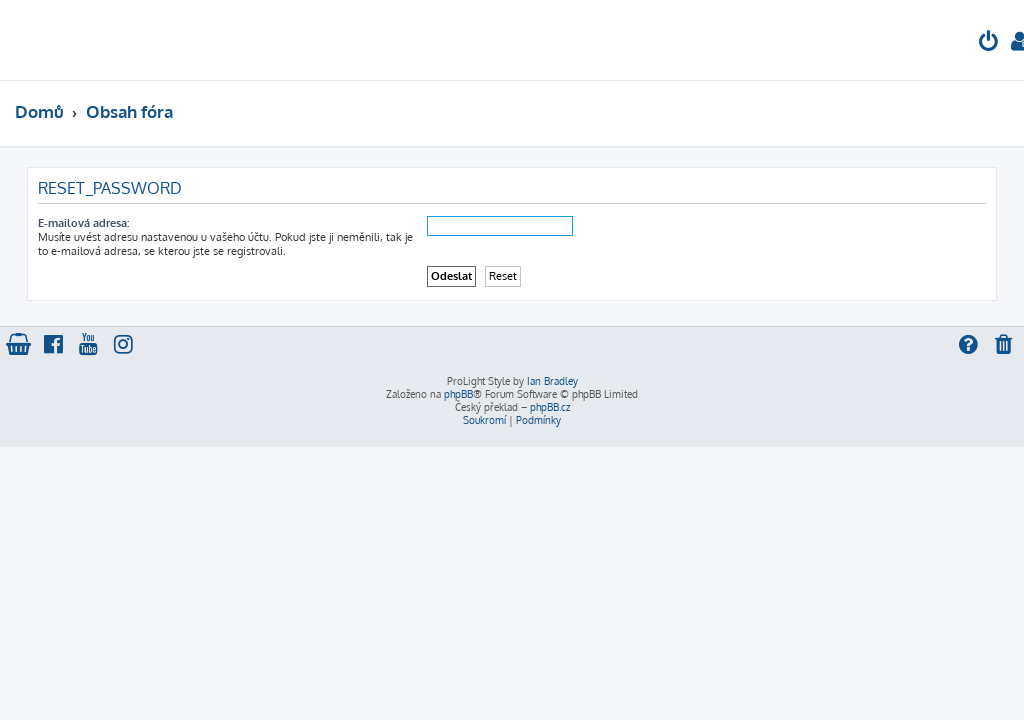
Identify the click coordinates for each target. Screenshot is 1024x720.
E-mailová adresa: (83, 223)
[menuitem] (989, 43)
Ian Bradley (552, 381)
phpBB (458, 394)
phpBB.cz (550, 407)
